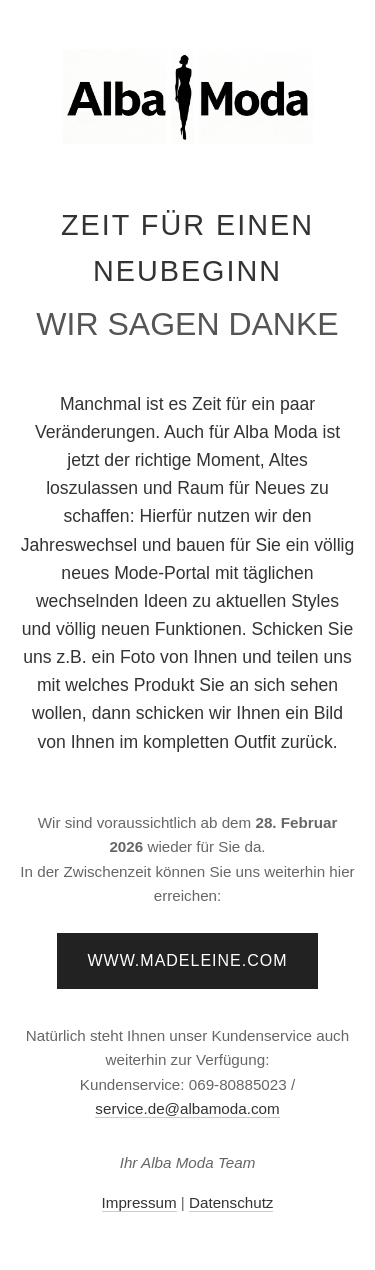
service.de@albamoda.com (187, 1108)
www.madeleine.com (187, 960)
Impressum (139, 1202)
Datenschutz (231, 1202)
